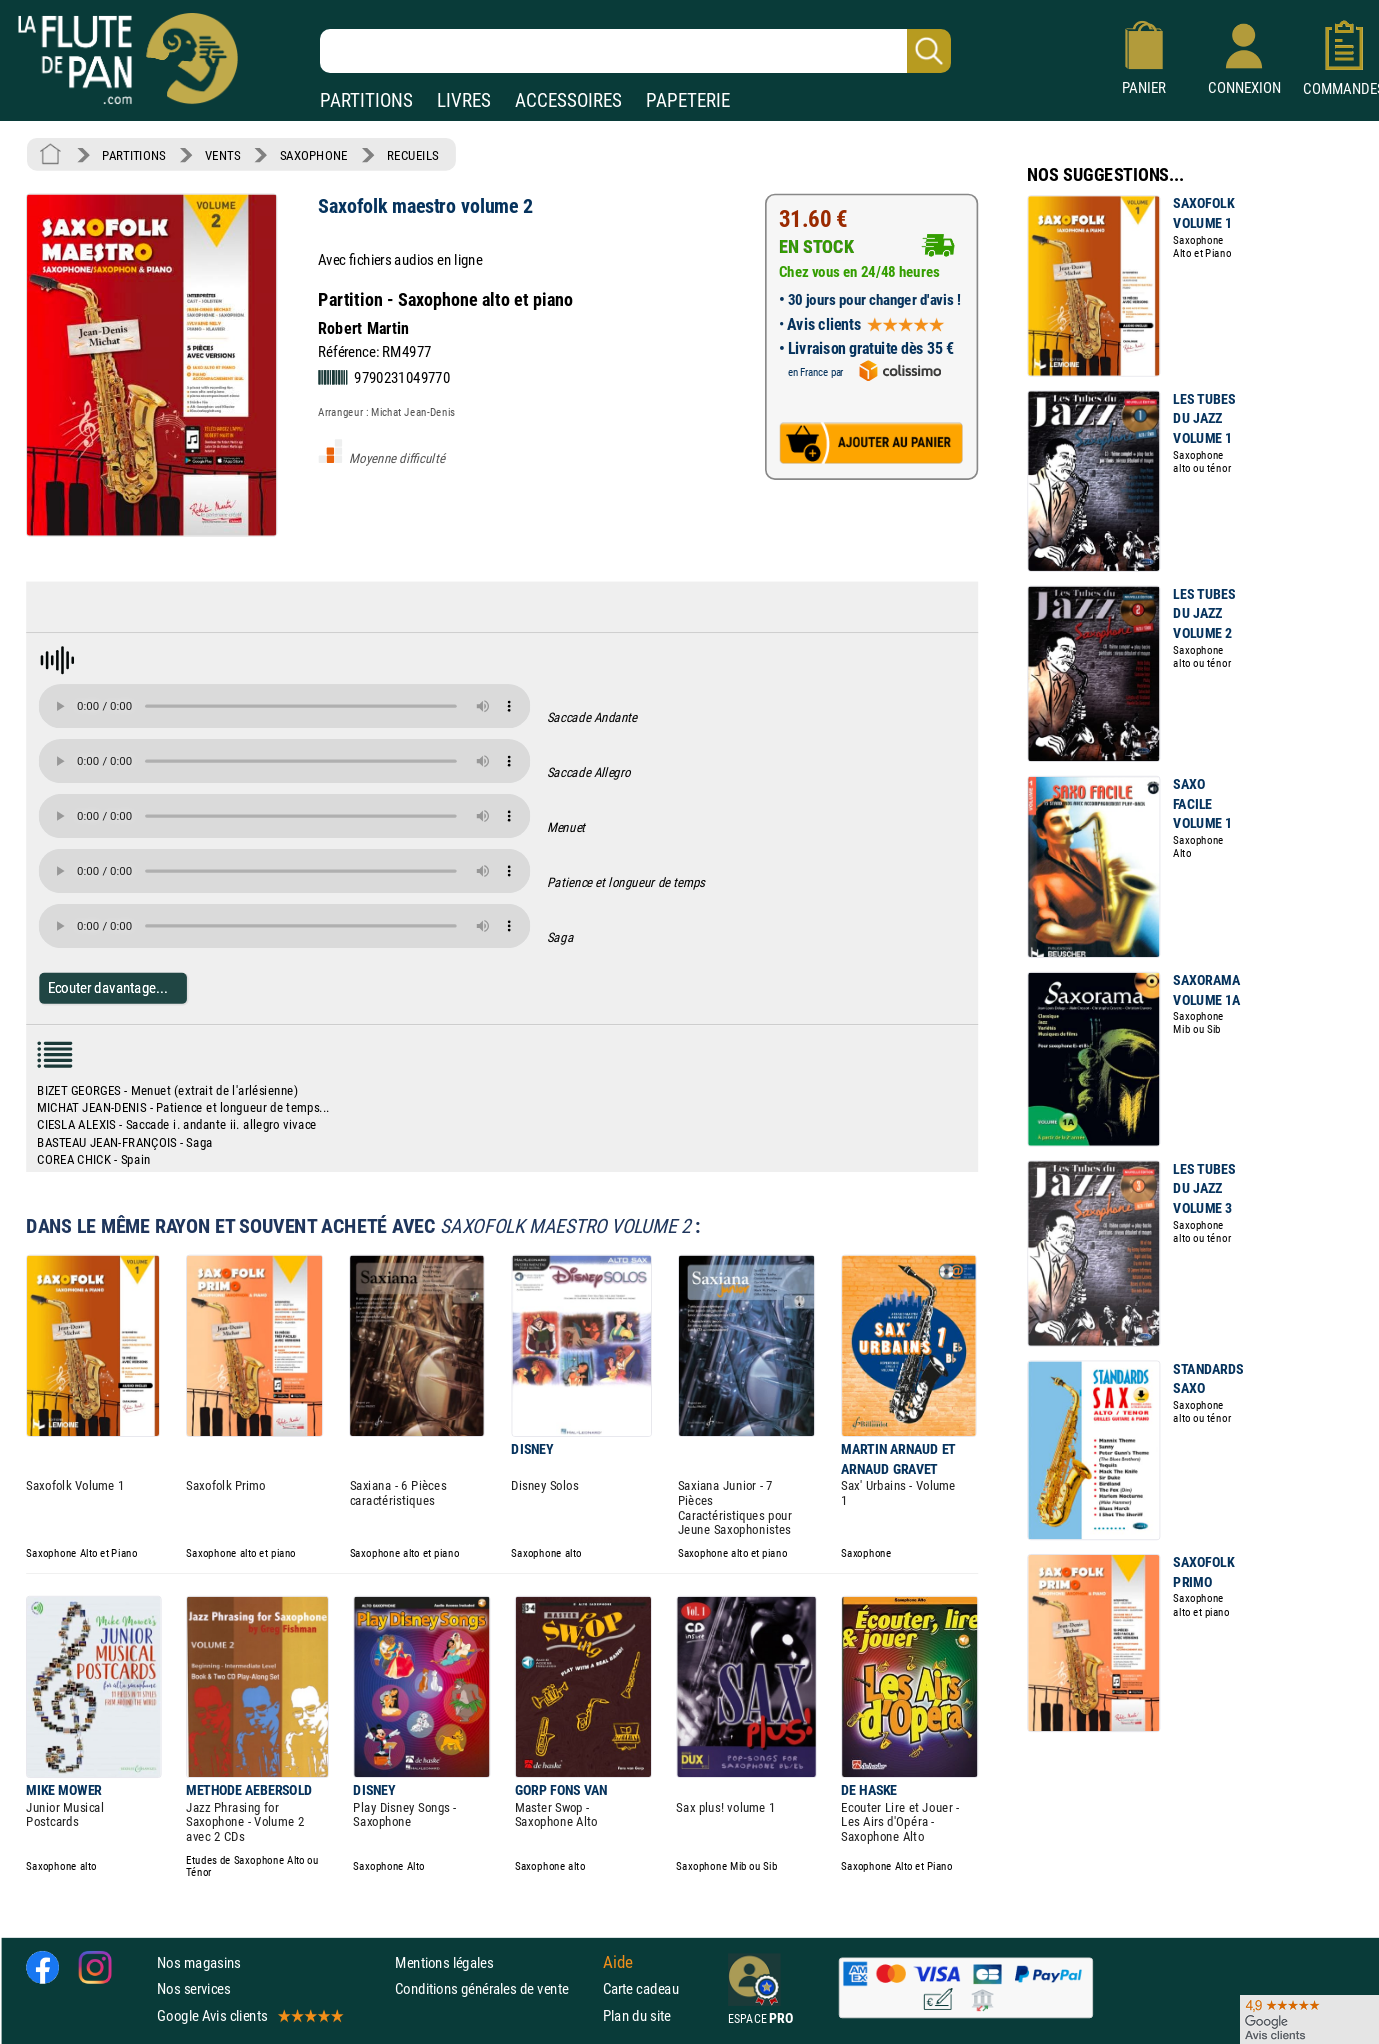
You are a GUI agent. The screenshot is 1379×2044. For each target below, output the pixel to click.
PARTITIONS (366, 100)
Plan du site (637, 2015)
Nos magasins (199, 1962)
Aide (618, 1963)
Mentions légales (444, 1962)
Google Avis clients (249, 2015)
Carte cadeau (641, 1988)
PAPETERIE (688, 100)
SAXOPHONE (314, 155)
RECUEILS (413, 155)
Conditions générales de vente (494, 1988)
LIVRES (464, 100)
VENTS (222, 155)
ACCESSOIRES (568, 100)
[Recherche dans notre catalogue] (635, 51)
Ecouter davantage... (108, 987)
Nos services (193, 1988)
